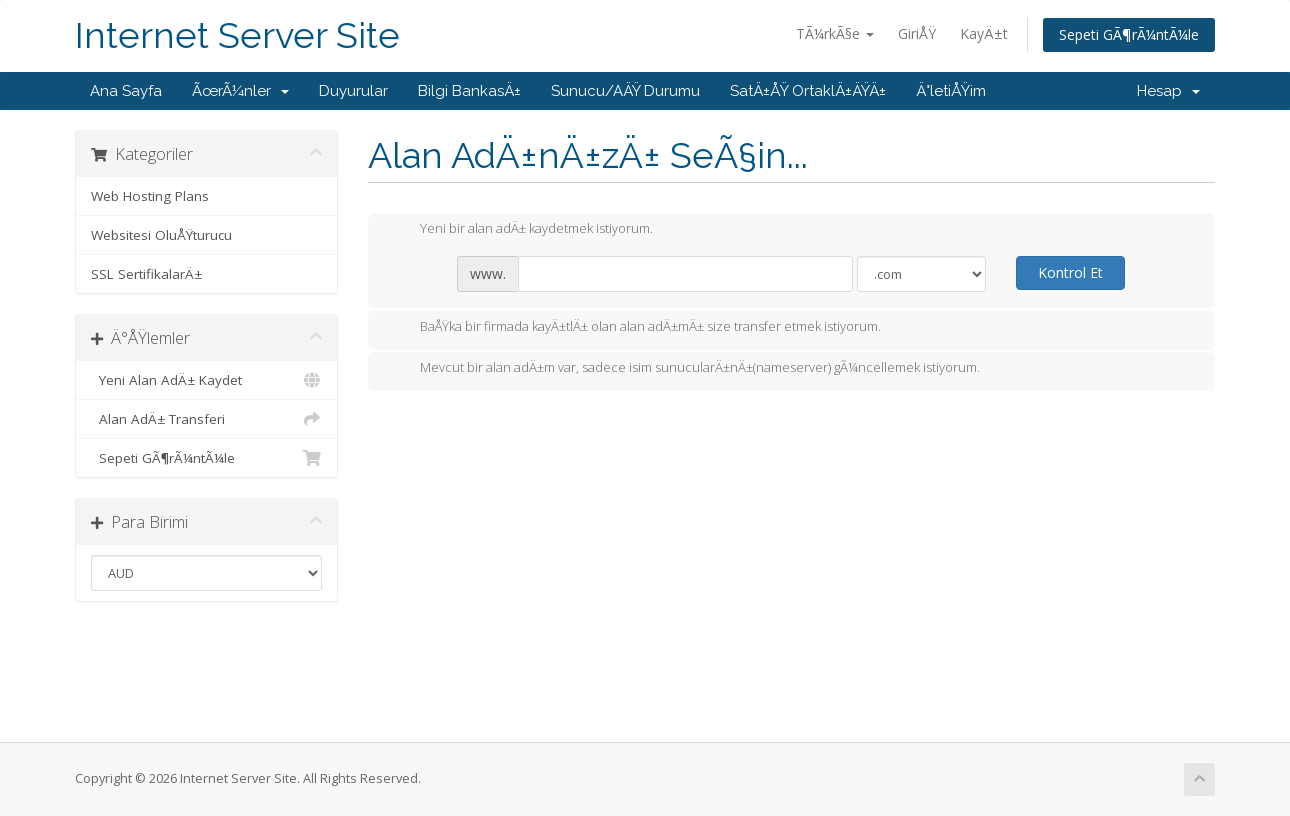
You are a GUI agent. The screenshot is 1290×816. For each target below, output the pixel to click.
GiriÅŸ (917, 33)
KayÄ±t (984, 33)
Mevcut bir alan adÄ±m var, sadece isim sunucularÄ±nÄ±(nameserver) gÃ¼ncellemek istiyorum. (684, 369)
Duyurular (353, 91)
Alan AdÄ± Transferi (206, 419)
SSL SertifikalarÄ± (146, 274)
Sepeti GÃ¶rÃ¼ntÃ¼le (1129, 34)
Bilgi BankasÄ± (469, 91)
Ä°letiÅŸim (951, 91)
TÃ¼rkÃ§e (835, 33)
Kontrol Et (1070, 272)
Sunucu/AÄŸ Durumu (625, 91)
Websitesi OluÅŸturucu (161, 235)
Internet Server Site (237, 35)
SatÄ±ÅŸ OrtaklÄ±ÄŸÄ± (808, 91)
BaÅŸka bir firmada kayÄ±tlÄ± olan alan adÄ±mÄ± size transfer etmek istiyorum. (634, 328)
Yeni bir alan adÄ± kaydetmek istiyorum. (520, 230)
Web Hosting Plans (150, 196)
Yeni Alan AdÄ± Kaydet (206, 380)
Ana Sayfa (126, 91)
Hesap (1168, 91)
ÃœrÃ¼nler (240, 91)
